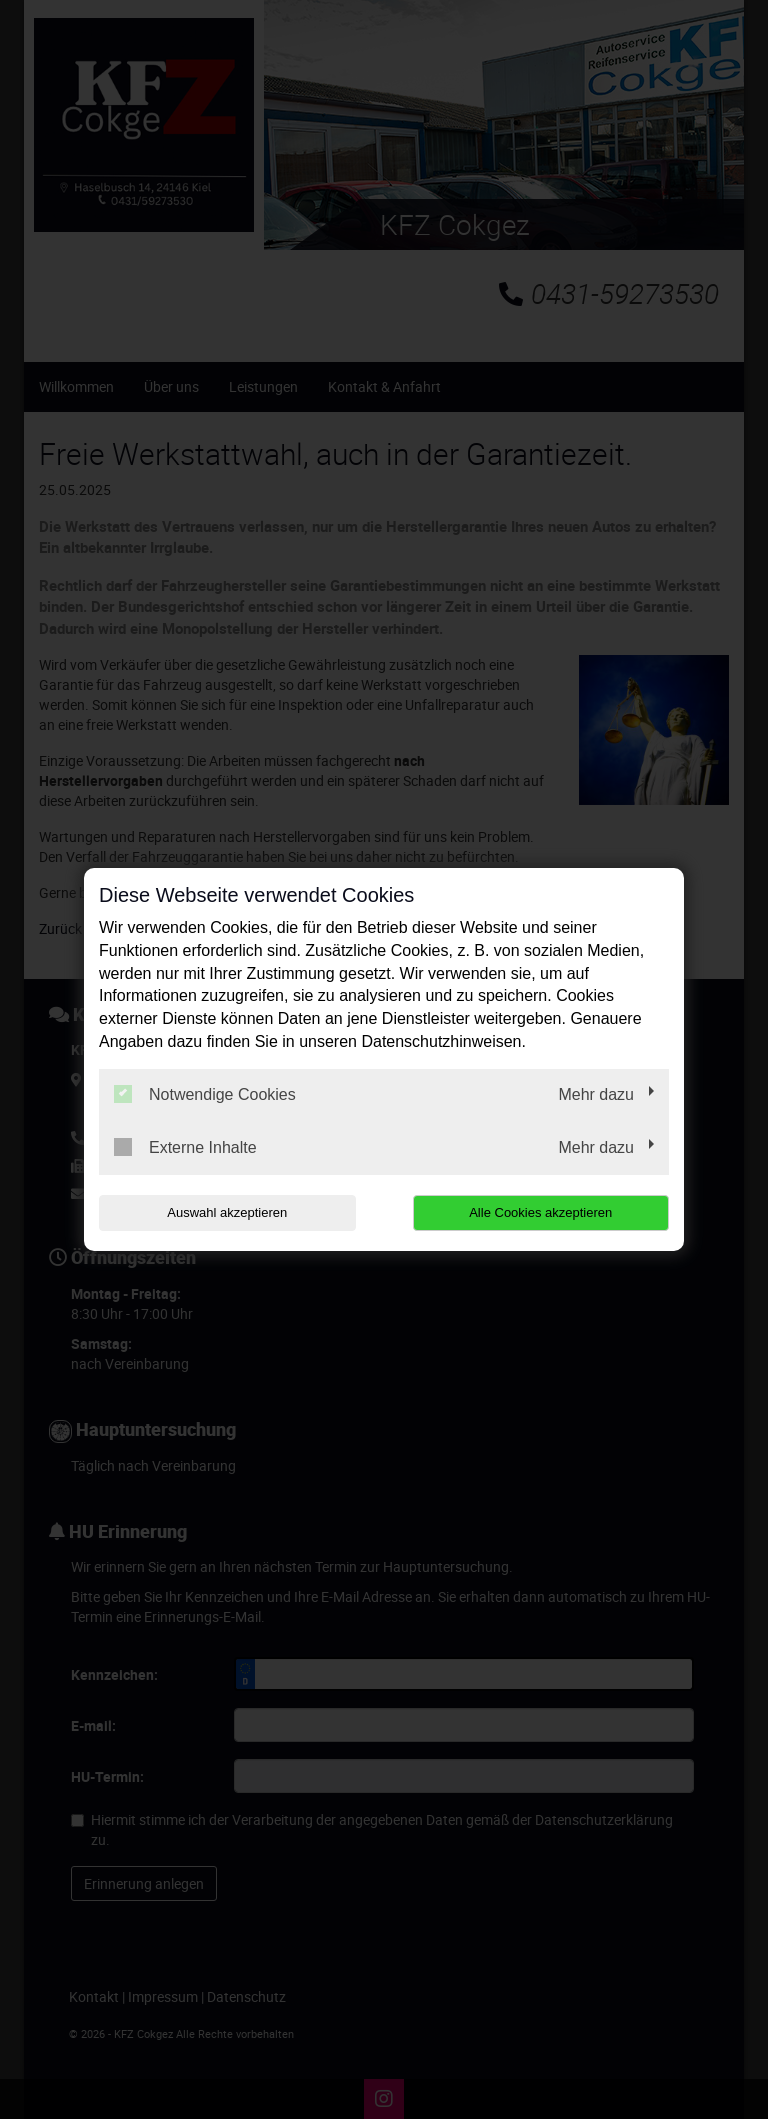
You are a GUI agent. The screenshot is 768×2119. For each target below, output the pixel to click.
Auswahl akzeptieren (227, 1212)
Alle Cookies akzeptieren (540, 1212)
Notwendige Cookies (205, 1094)
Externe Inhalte (185, 1147)
